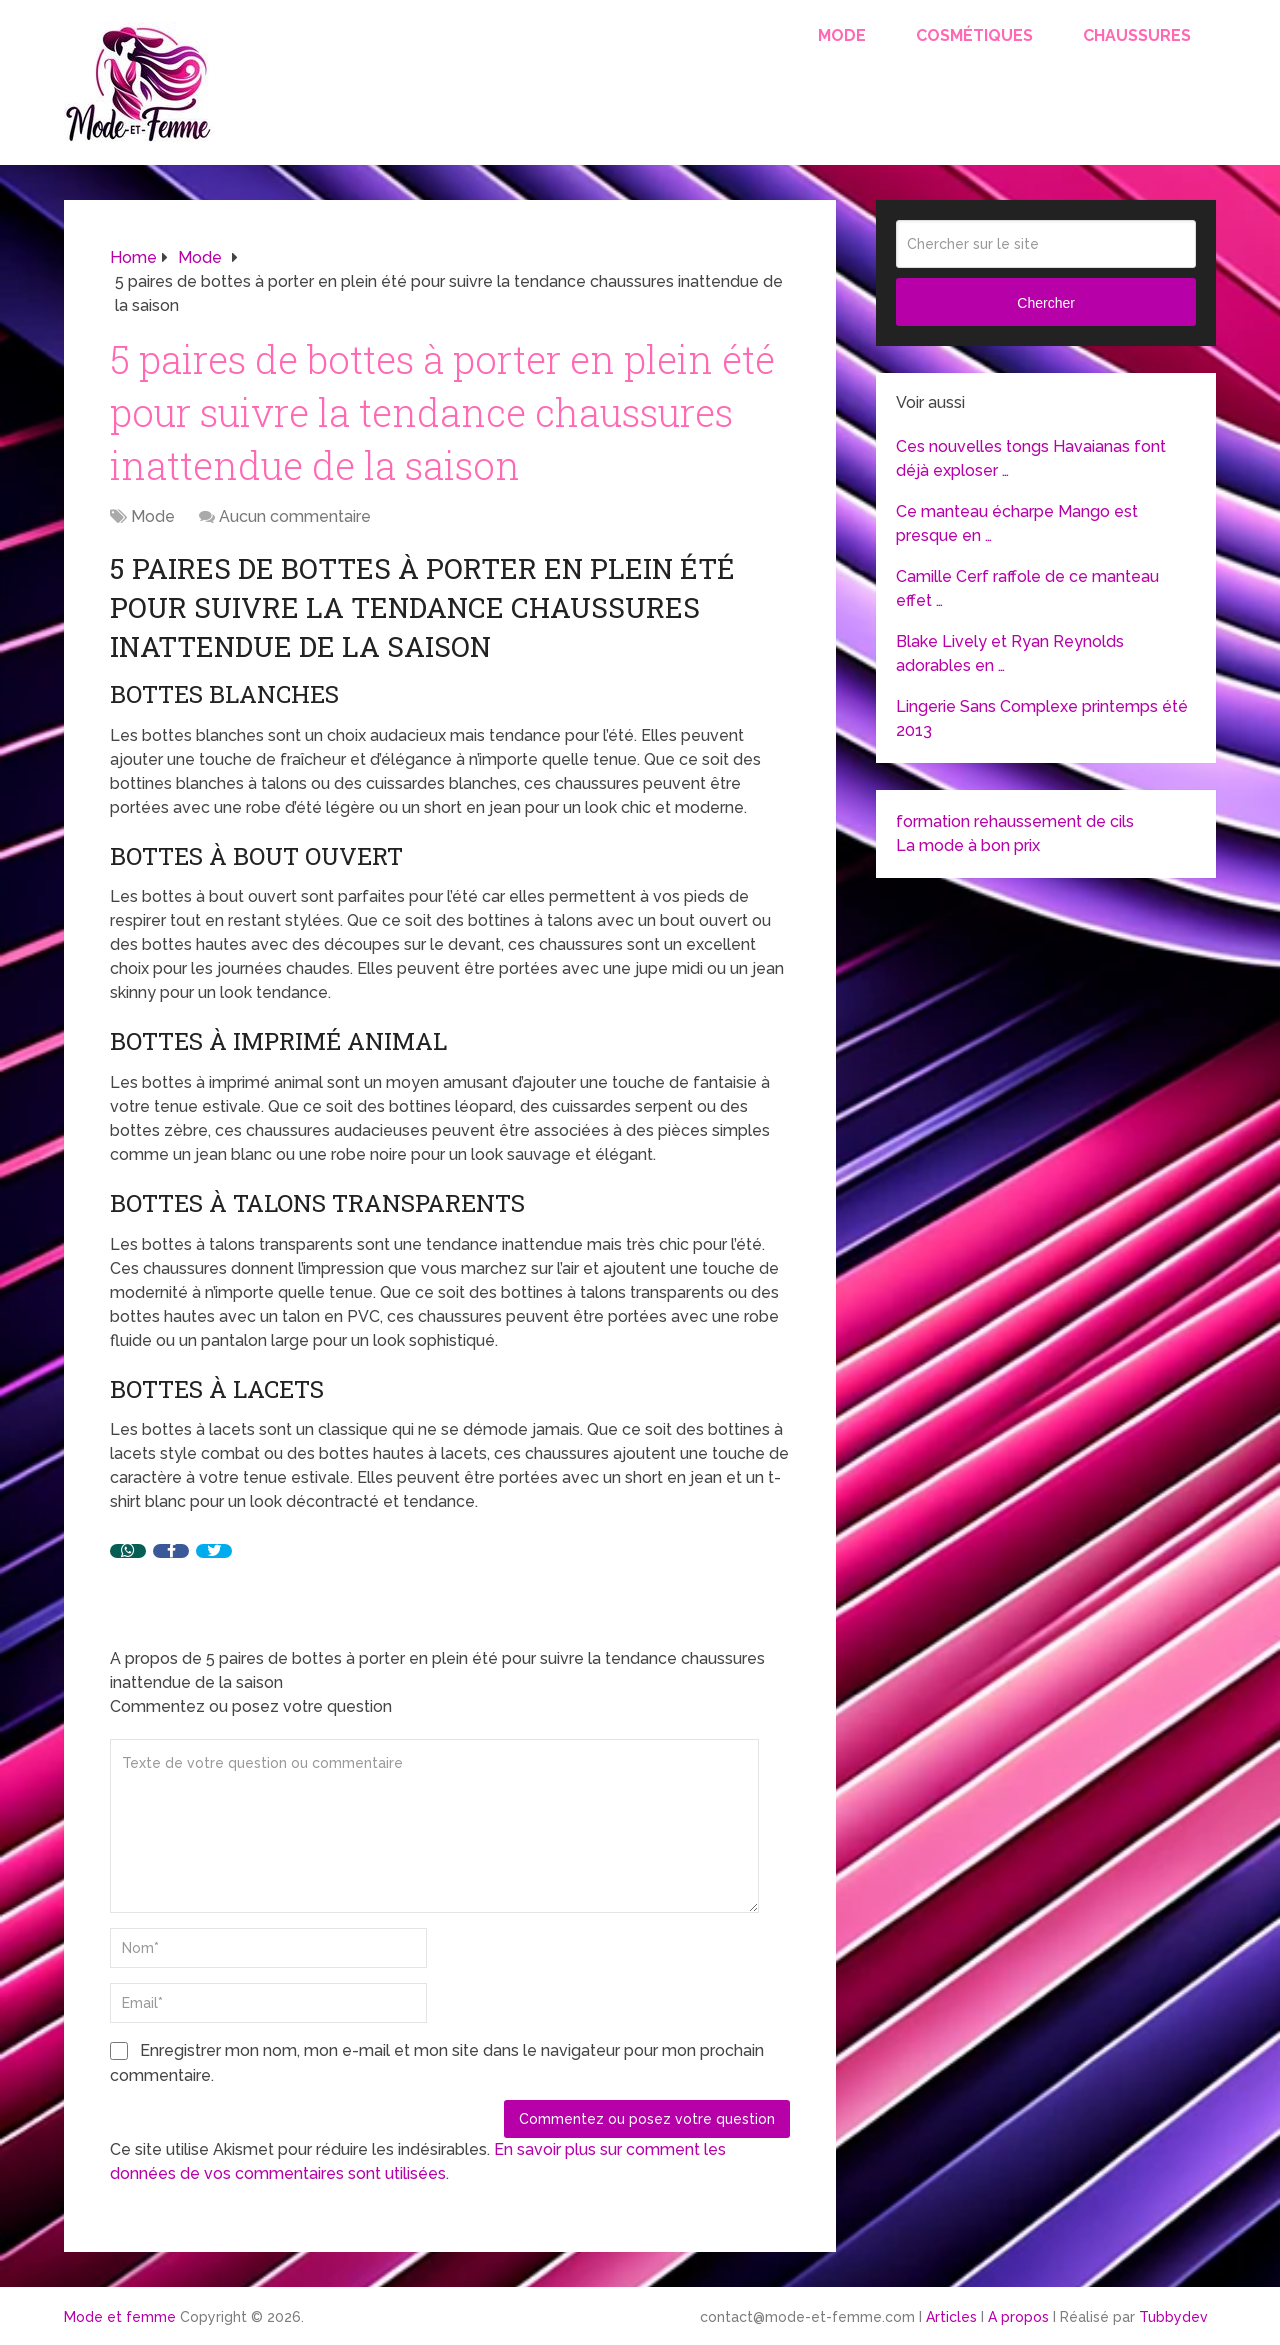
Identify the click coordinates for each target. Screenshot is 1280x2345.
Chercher (1046, 303)
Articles (951, 2317)
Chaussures (1137, 35)
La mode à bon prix (968, 845)
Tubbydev (1173, 2317)
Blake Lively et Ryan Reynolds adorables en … (1010, 653)
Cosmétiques (974, 35)
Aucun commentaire (295, 516)
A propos (1018, 2317)
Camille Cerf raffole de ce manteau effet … (1027, 588)
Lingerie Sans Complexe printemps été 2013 (1042, 718)
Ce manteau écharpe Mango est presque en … (1017, 523)
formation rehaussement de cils (1015, 821)
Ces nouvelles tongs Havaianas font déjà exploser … (1031, 458)
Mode (842, 35)
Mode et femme (120, 2317)
